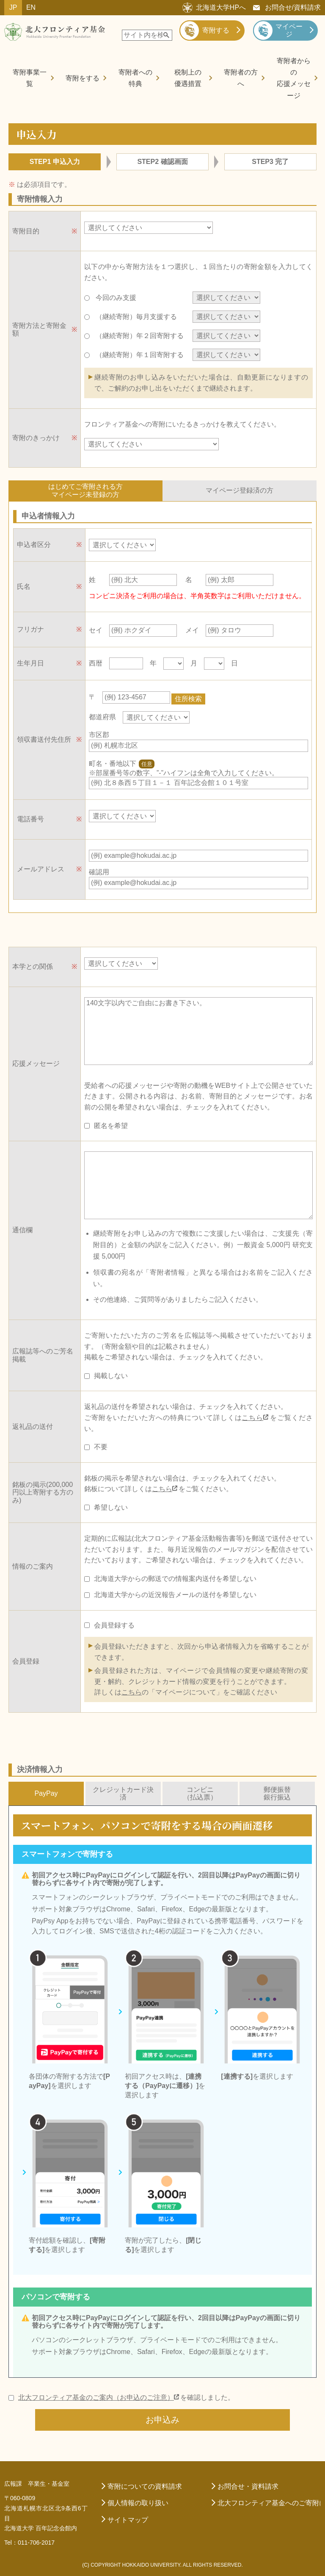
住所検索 (191, 696)
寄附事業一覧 (30, 78)
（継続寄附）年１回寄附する (137, 354)
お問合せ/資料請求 (293, 7)
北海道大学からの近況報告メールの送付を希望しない (175, 1592)
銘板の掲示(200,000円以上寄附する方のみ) (42, 1490)
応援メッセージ (36, 1061)
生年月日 (30, 663)
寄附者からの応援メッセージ (294, 78)
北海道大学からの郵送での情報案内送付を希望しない (175, 1576)
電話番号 (30, 817)
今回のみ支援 (137, 297)
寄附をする (82, 78)
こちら (252, 1415)
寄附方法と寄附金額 (39, 329)
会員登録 (25, 1659)
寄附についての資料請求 (144, 2484)
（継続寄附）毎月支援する (137, 316)
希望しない (111, 1505)
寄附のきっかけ (36, 437)
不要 (100, 1444)
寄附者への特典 (135, 78)
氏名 (23, 586)
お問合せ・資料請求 (248, 2484)
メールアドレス (40, 867)
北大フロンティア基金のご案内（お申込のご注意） (96, 2395)
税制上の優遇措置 (187, 78)
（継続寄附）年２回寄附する (137, 335)
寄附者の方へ (241, 78)
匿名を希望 (111, 1123)
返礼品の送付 (32, 1424)
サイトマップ (127, 2517)
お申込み (162, 2417)
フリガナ (30, 629)
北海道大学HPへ (221, 7)
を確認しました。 (126, 2395)
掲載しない (111, 1373)
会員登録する (114, 1623)
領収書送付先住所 (44, 738)
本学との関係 (32, 964)
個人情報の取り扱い (137, 2500)
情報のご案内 (32, 1564)
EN (31, 7)
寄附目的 (25, 231)
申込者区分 (34, 544)
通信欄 (22, 1227)
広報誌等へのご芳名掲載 (42, 1352)
